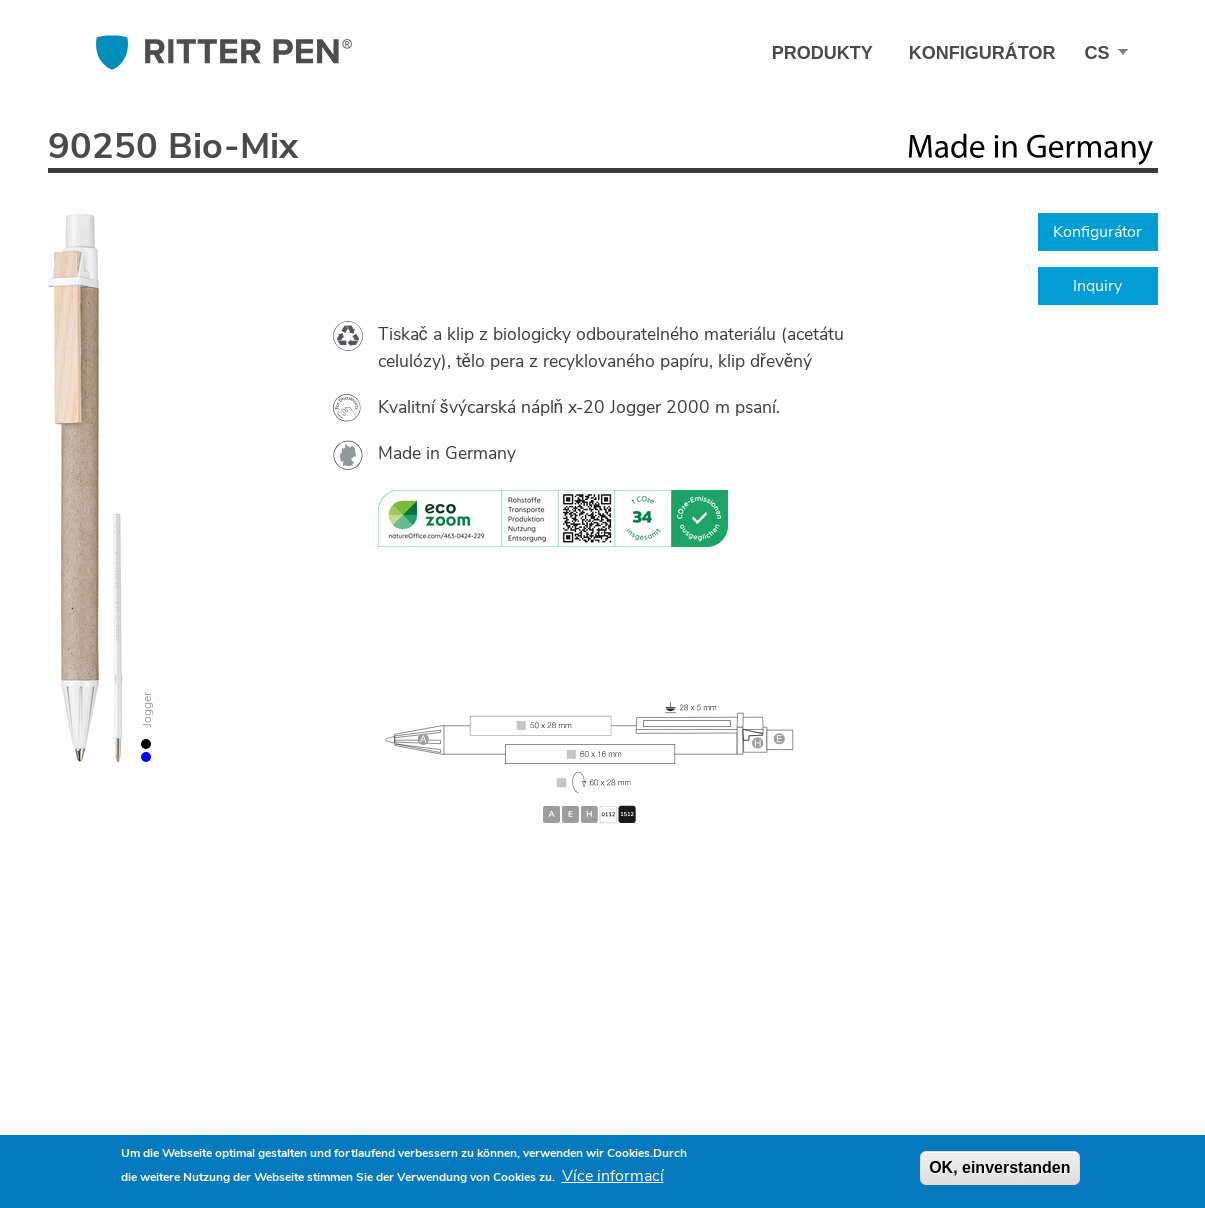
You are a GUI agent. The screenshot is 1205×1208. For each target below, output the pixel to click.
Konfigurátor (982, 53)
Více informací (613, 1176)
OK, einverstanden (999, 1167)
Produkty (822, 53)
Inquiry (1097, 286)
